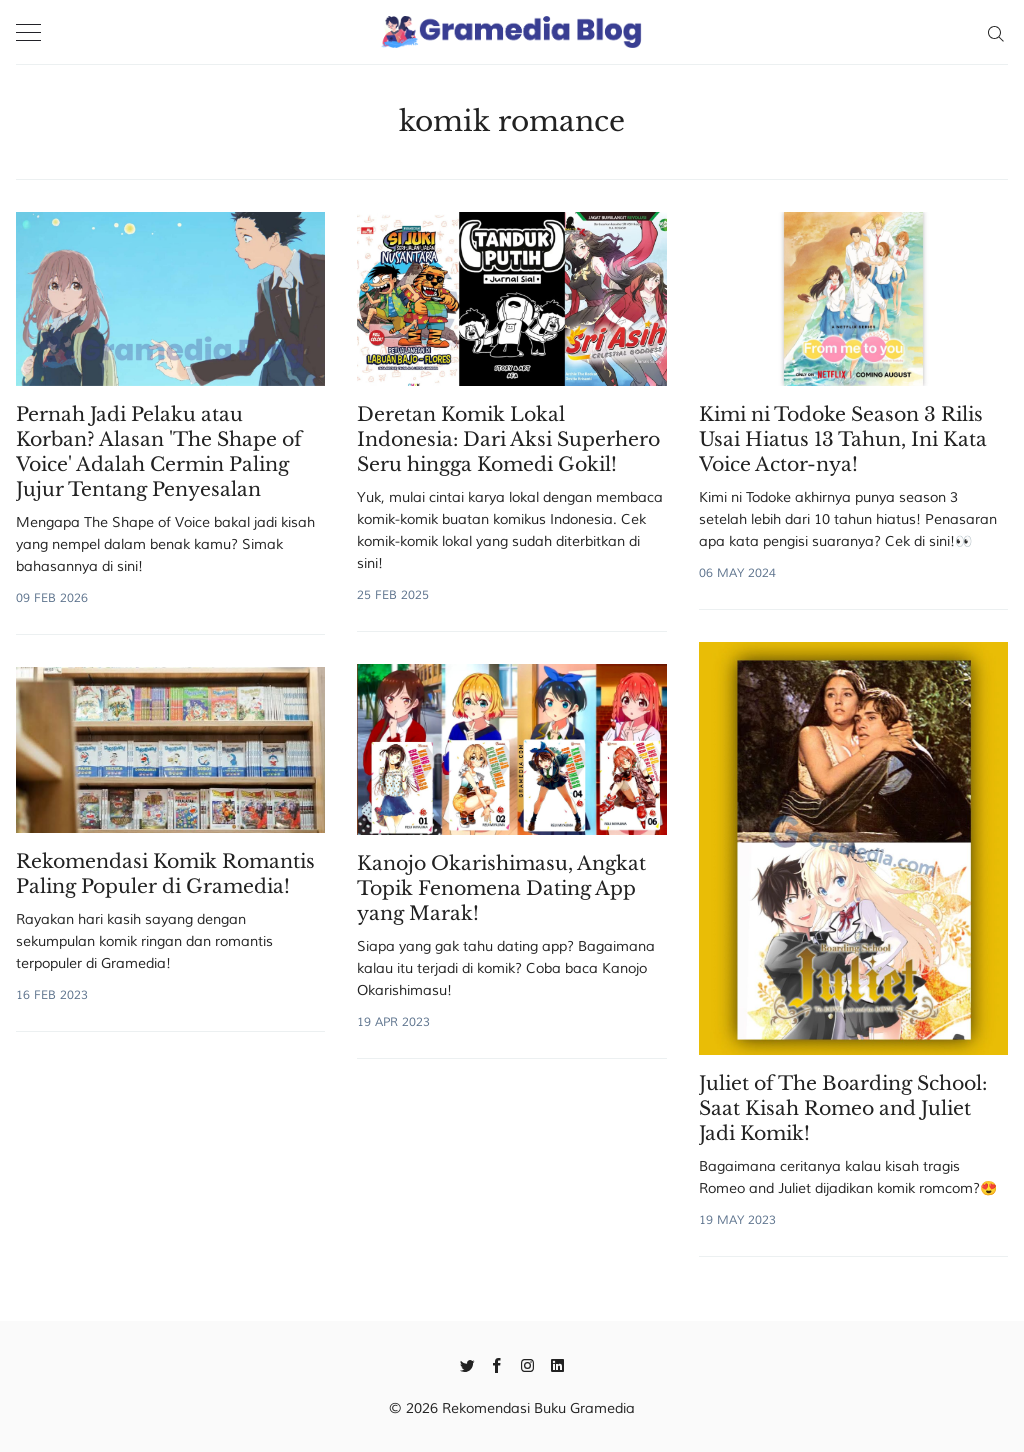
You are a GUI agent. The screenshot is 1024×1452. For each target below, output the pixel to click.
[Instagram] (527, 1364)
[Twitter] (467, 1364)
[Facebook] (497, 1364)
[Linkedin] (557, 1364)
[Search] (995, 32)
